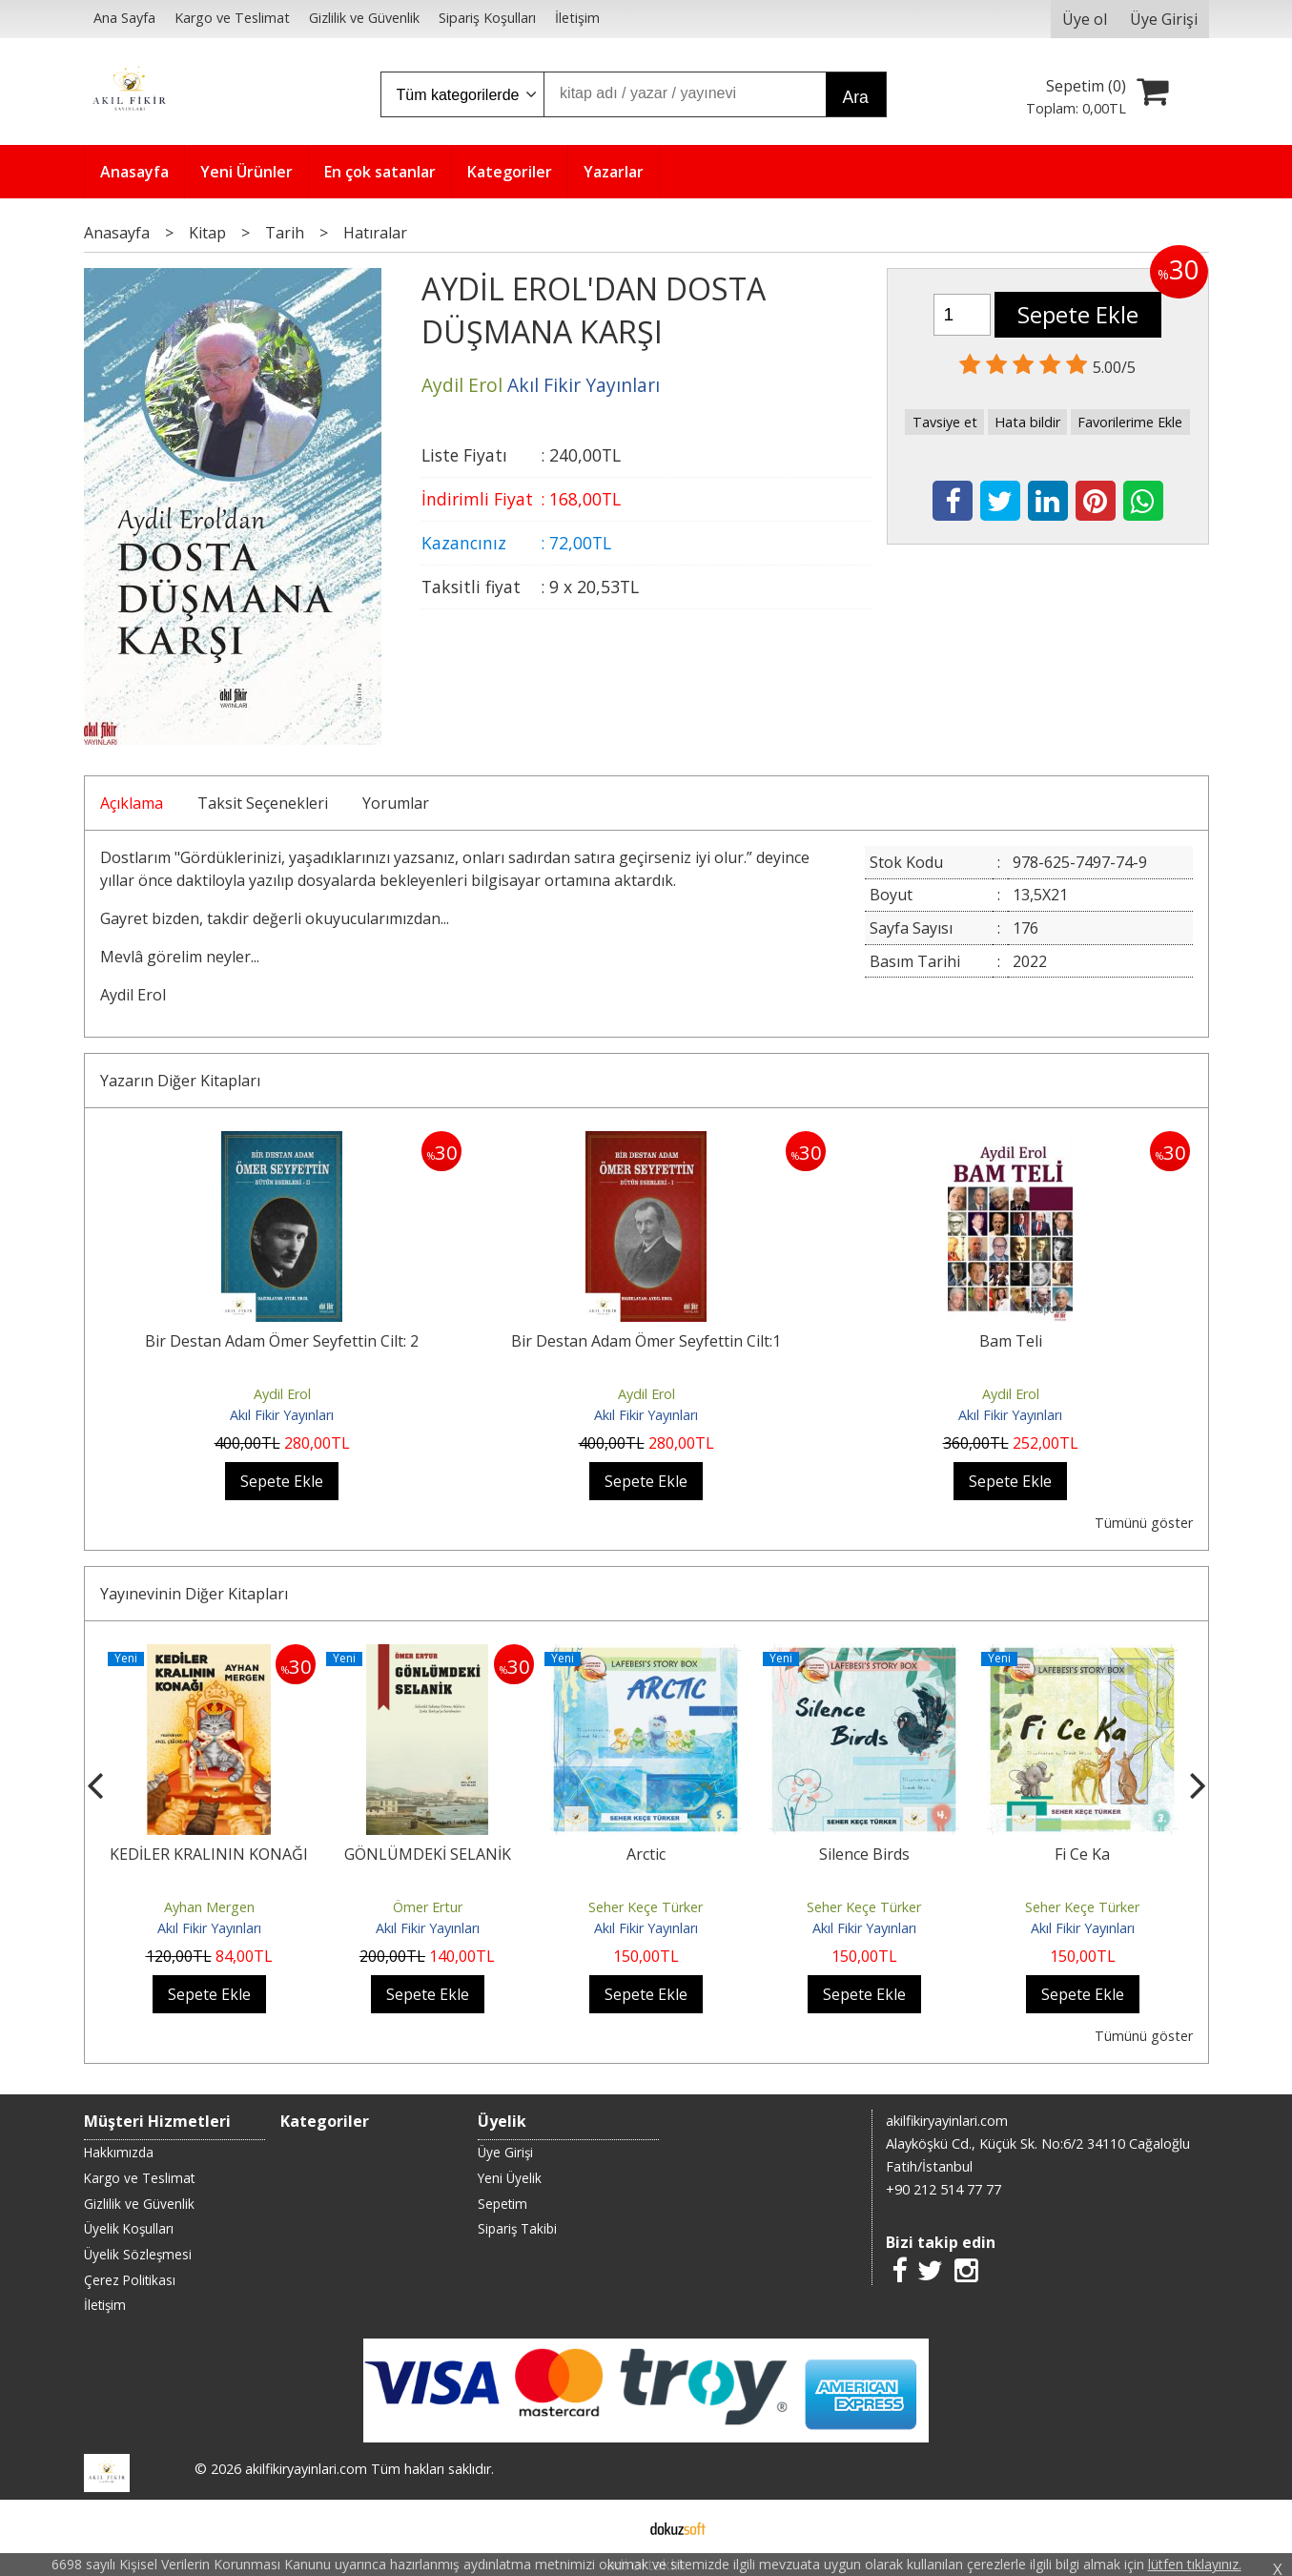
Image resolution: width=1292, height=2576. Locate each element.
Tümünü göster (1144, 1523)
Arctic (646, 1854)
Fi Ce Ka (1082, 1854)
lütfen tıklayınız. (1194, 2564)
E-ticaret (615, 2526)
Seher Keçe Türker (645, 1907)
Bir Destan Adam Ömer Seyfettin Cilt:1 (646, 1340)
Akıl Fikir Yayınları (282, 1415)
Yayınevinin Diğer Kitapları (194, 1593)
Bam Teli (1010, 1340)
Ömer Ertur (427, 1907)
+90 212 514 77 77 (943, 2189)
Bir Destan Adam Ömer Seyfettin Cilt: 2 (282, 1340)
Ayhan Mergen (209, 1907)
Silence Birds (864, 1854)
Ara (856, 97)
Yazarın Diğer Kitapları (180, 1080)
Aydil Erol (282, 1394)
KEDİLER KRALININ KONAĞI (209, 1854)
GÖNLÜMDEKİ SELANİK (427, 1854)
